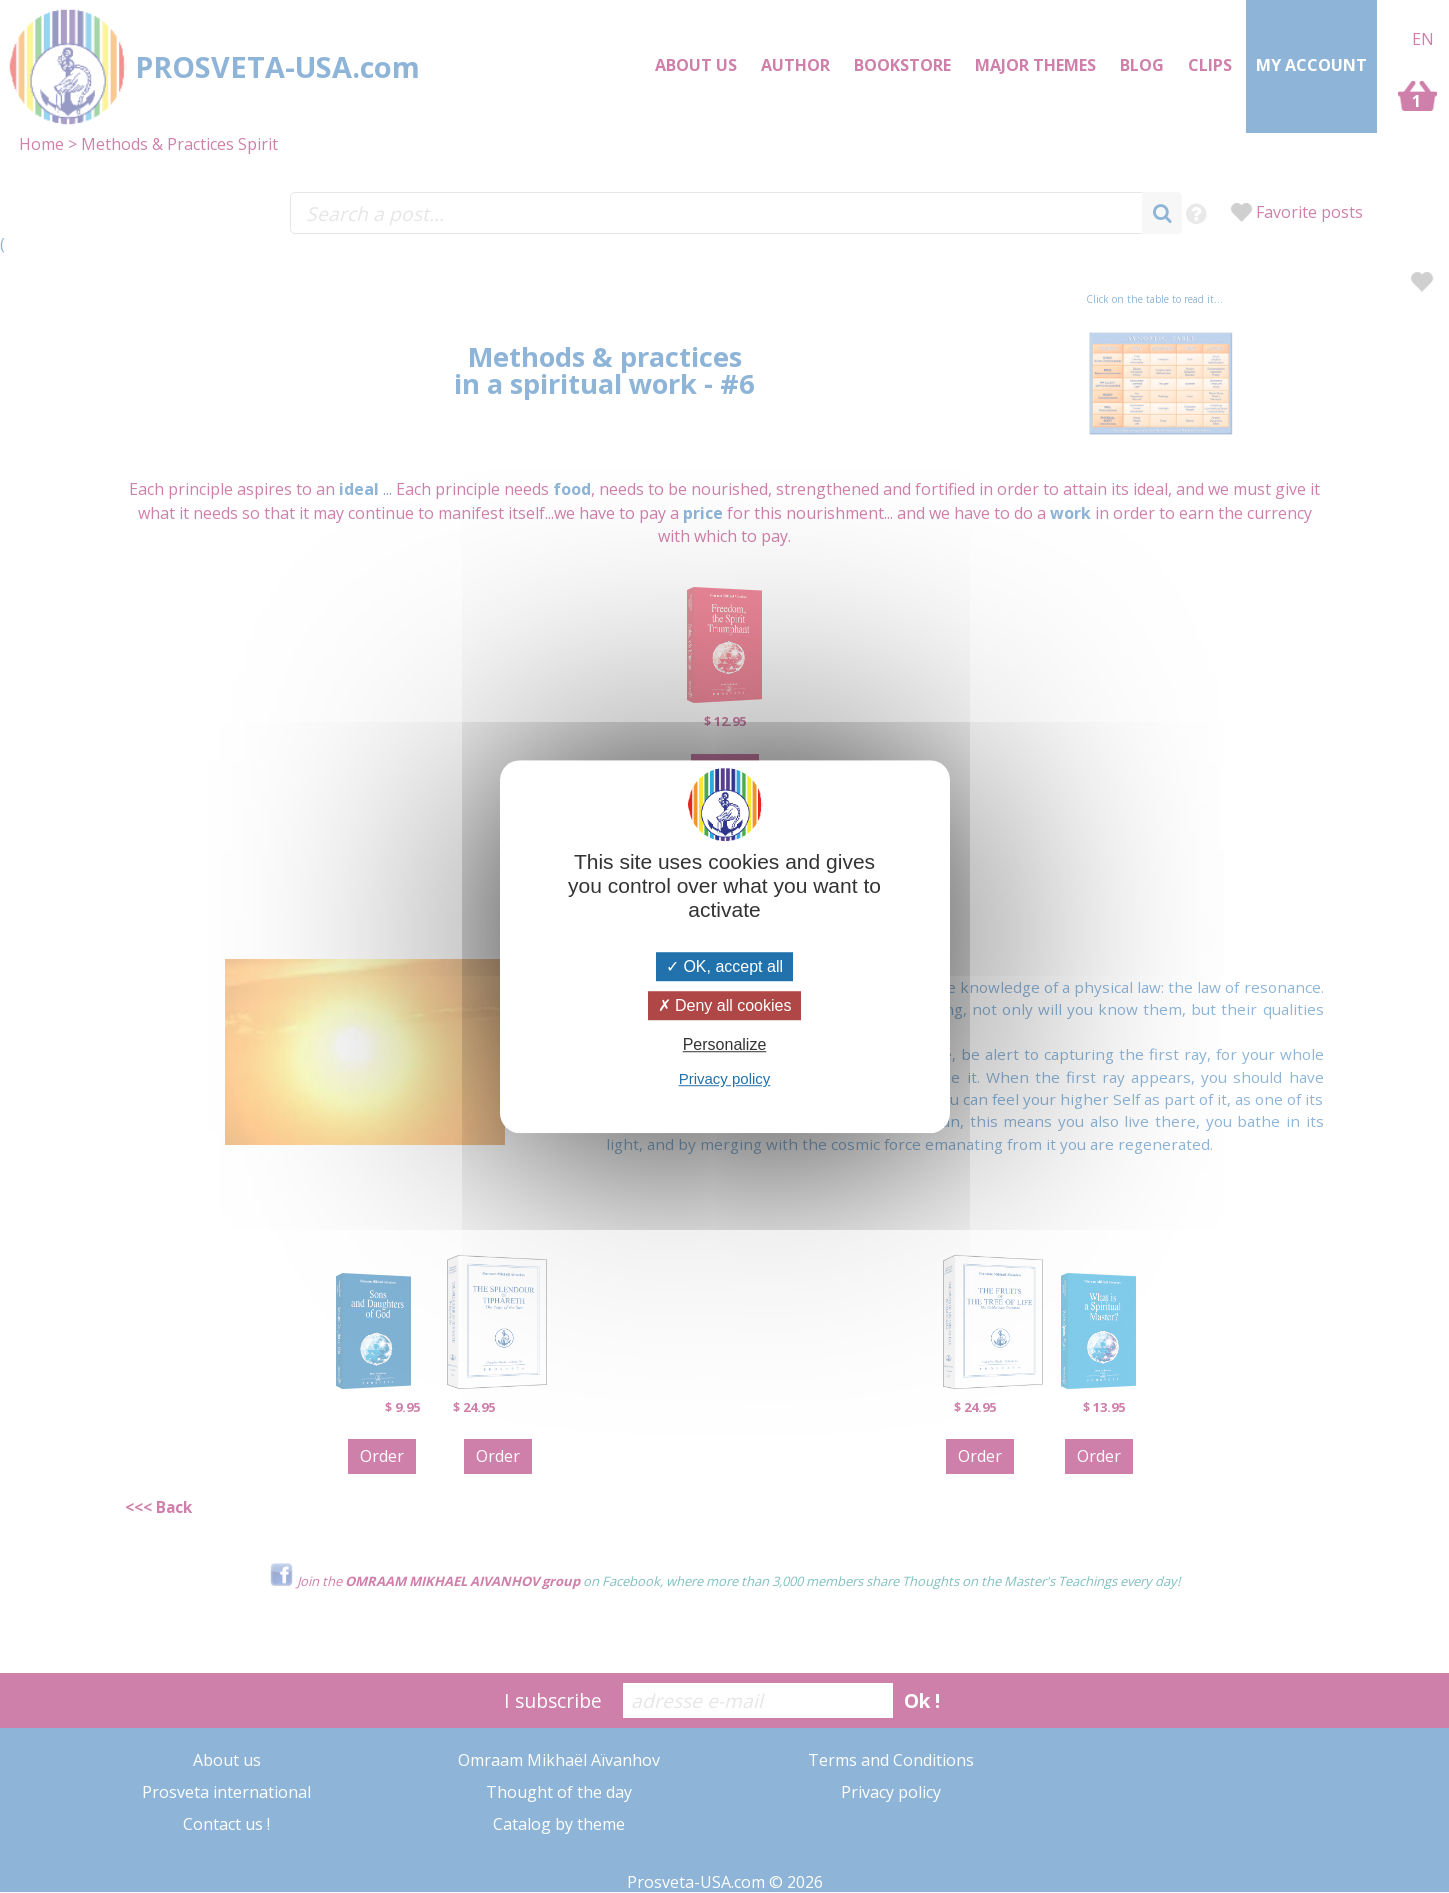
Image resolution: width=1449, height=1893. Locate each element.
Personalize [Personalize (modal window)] (725, 1044)
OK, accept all (724, 966)
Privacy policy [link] (725, 1078)
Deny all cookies (725, 1005)
